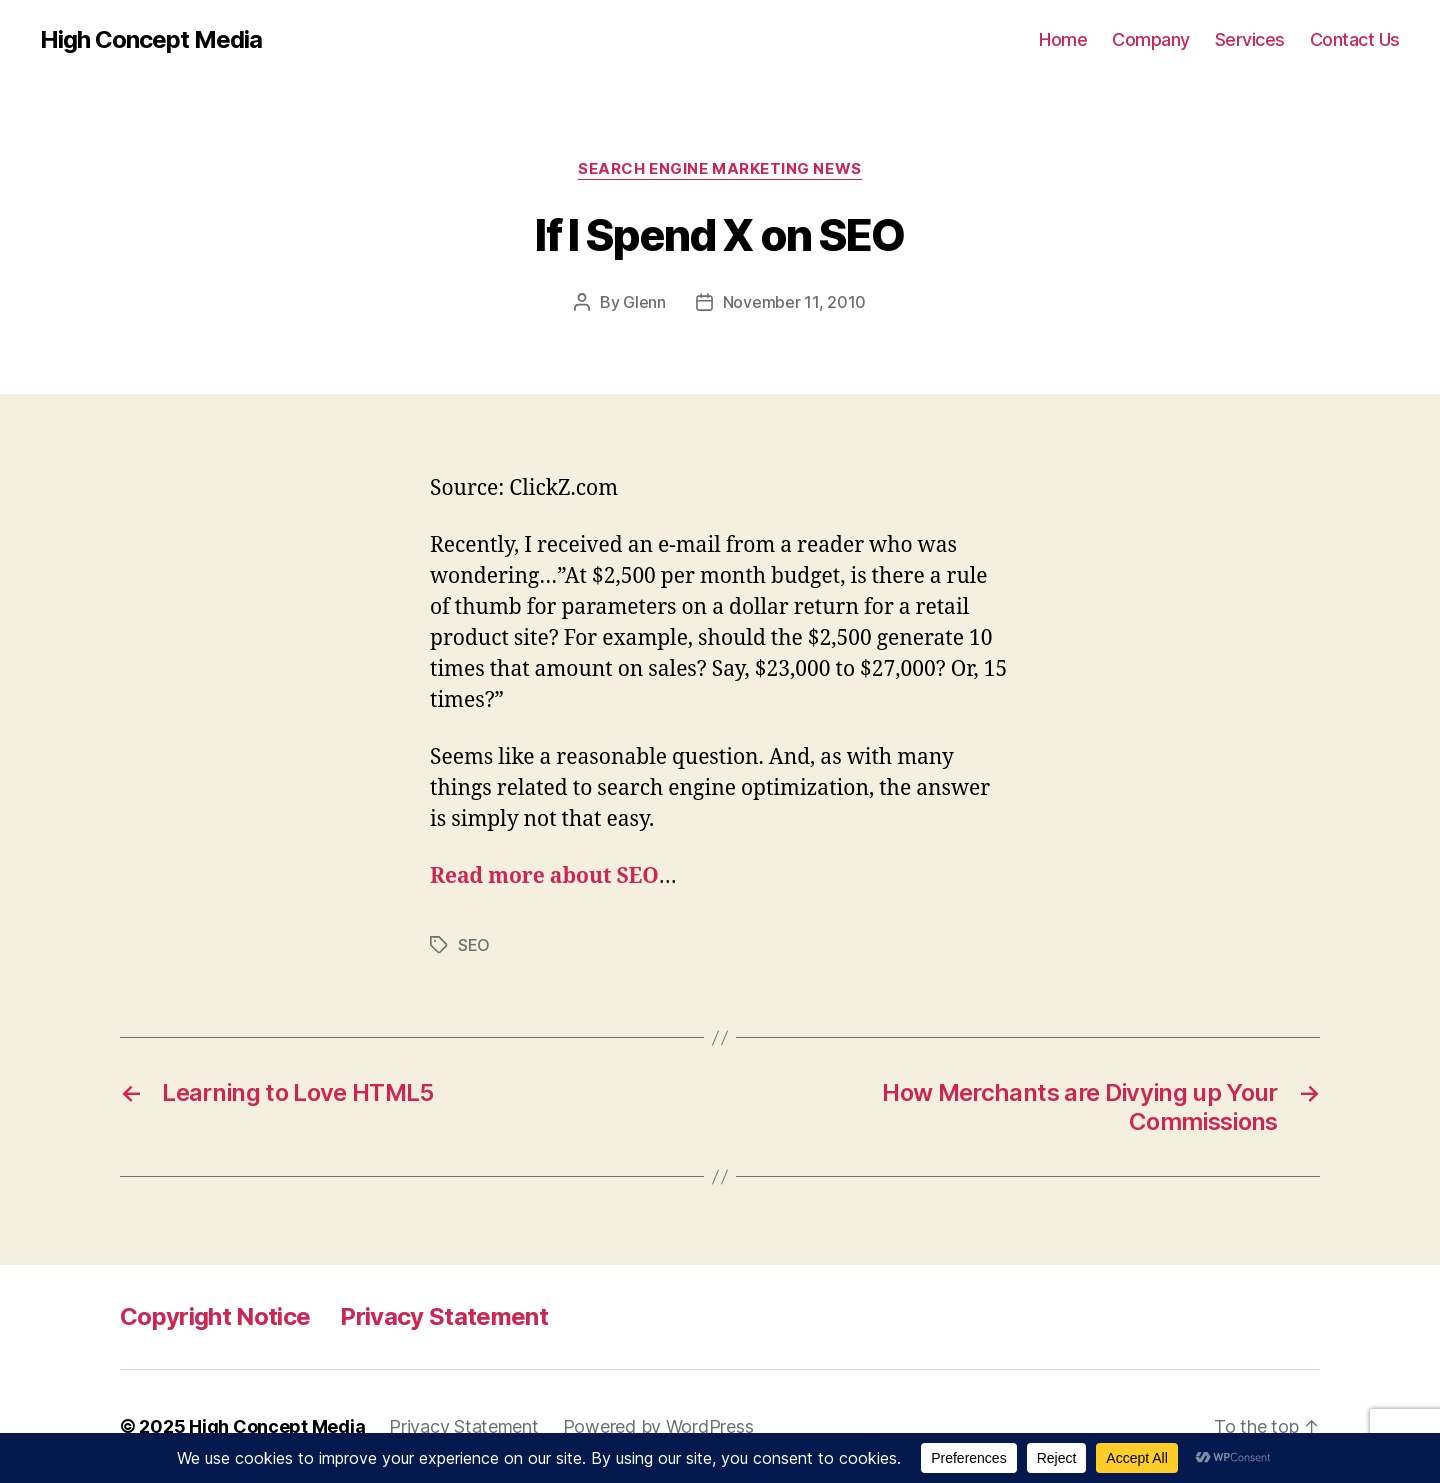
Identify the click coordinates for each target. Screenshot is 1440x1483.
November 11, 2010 (794, 302)
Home (1063, 39)
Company (1151, 39)
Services (1250, 39)
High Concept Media (151, 40)
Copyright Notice (215, 1316)
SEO (474, 945)
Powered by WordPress (658, 1426)
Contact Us (1355, 39)
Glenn (644, 302)
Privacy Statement (444, 1316)
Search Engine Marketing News (719, 169)
